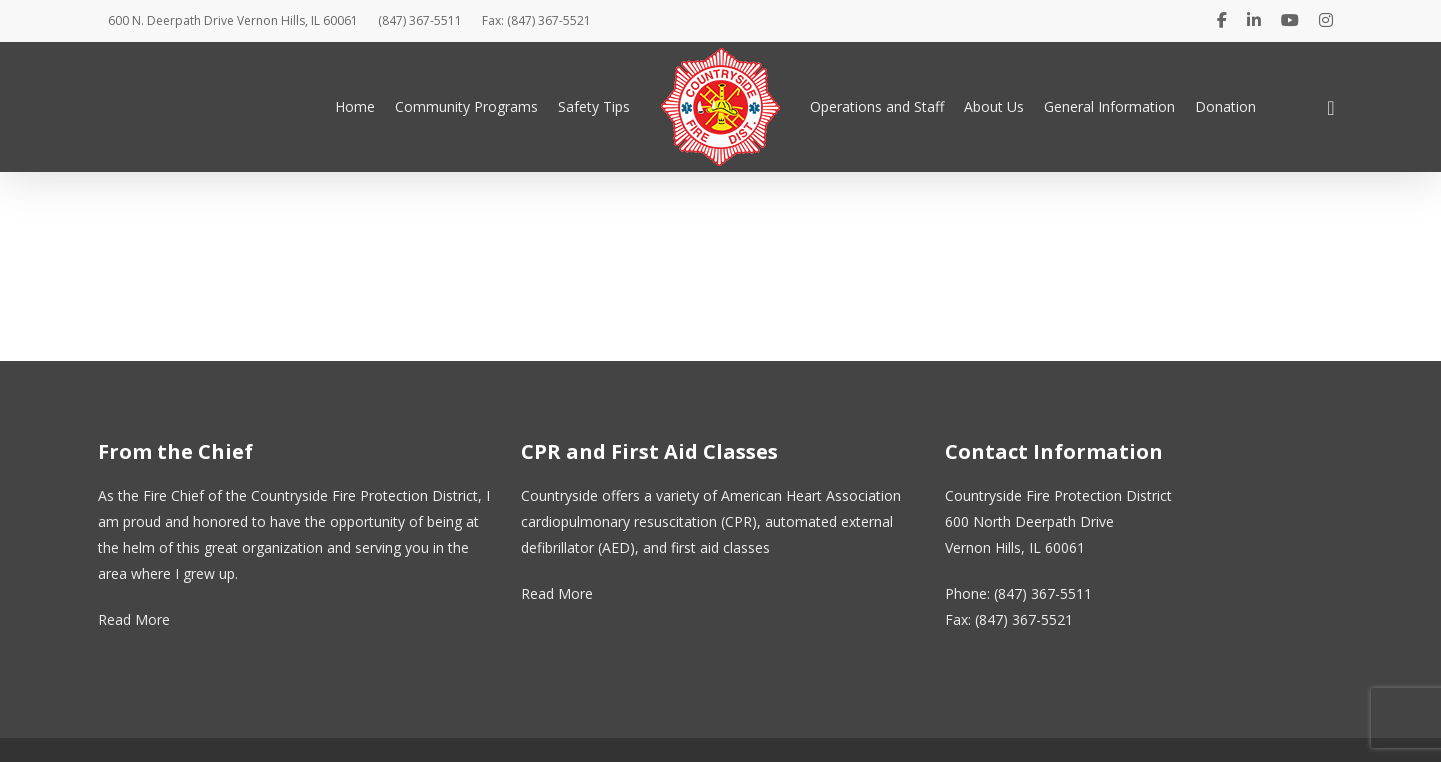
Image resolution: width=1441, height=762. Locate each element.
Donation (1225, 106)
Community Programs (466, 106)
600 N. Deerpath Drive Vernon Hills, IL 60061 (233, 20)
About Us (994, 106)
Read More (134, 619)
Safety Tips (594, 106)
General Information (1109, 106)
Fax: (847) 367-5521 (536, 20)
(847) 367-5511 (420, 20)
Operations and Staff (877, 106)
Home (355, 106)
